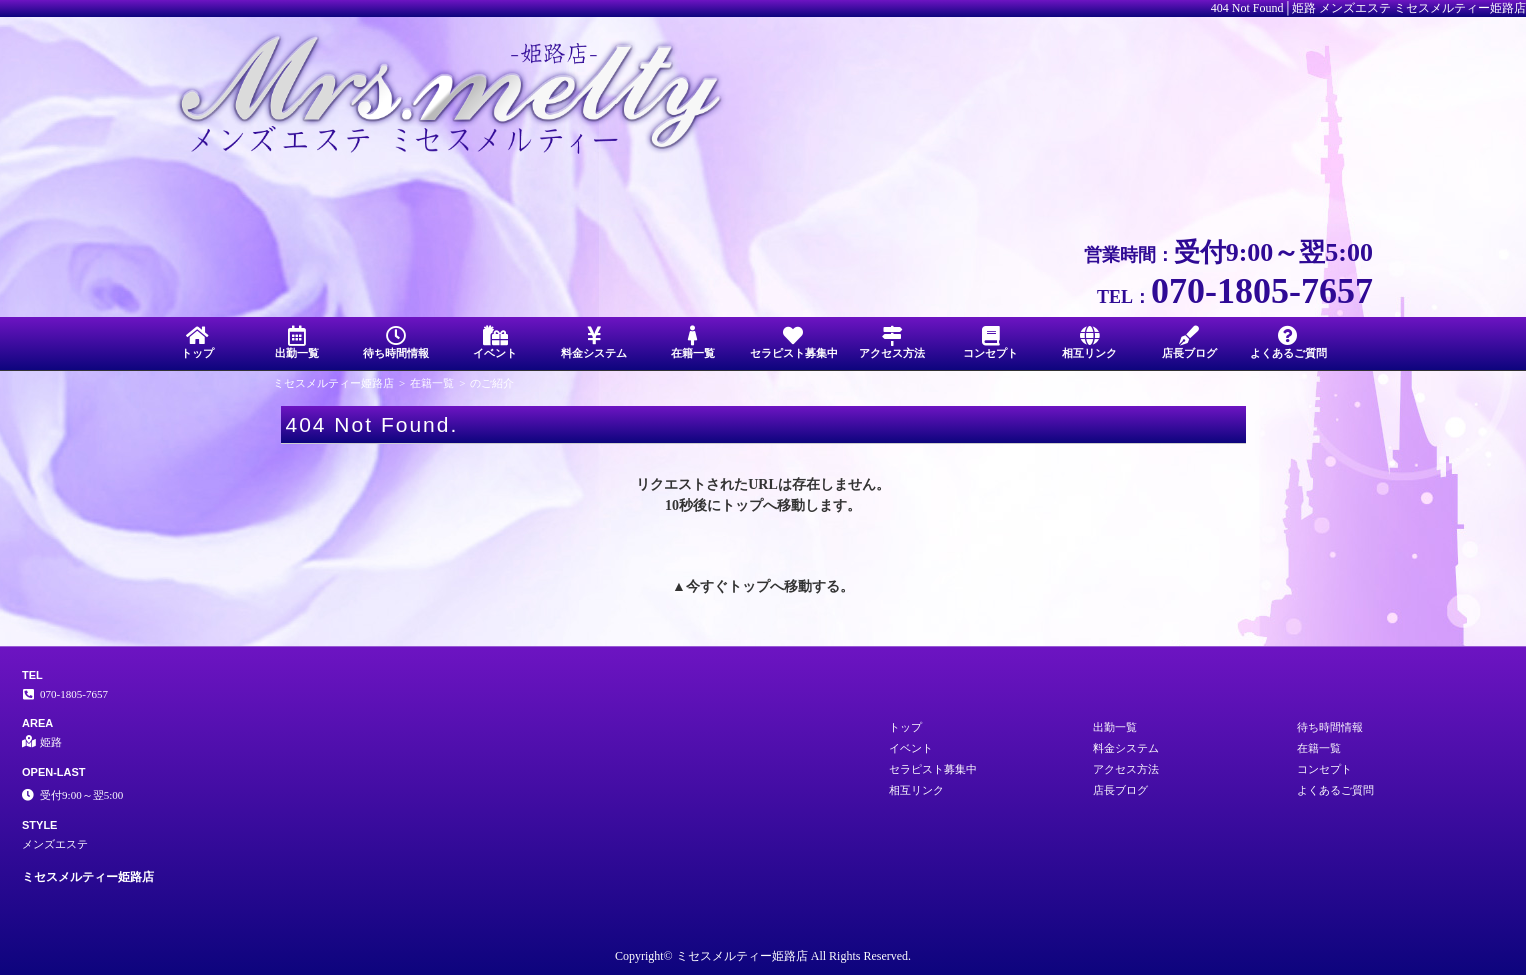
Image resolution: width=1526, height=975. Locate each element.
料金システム (594, 342)
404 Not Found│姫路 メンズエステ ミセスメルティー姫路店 (1368, 8)
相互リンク (1089, 342)
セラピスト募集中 (794, 342)
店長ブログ (1189, 342)
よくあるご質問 (1288, 342)
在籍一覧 (693, 342)
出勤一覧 (296, 342)
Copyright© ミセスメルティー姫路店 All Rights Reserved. (763, 956)
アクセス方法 (891, 342)
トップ (197, 342)
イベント (494, 342)
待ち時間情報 (395, 342)
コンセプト (990, 342)
